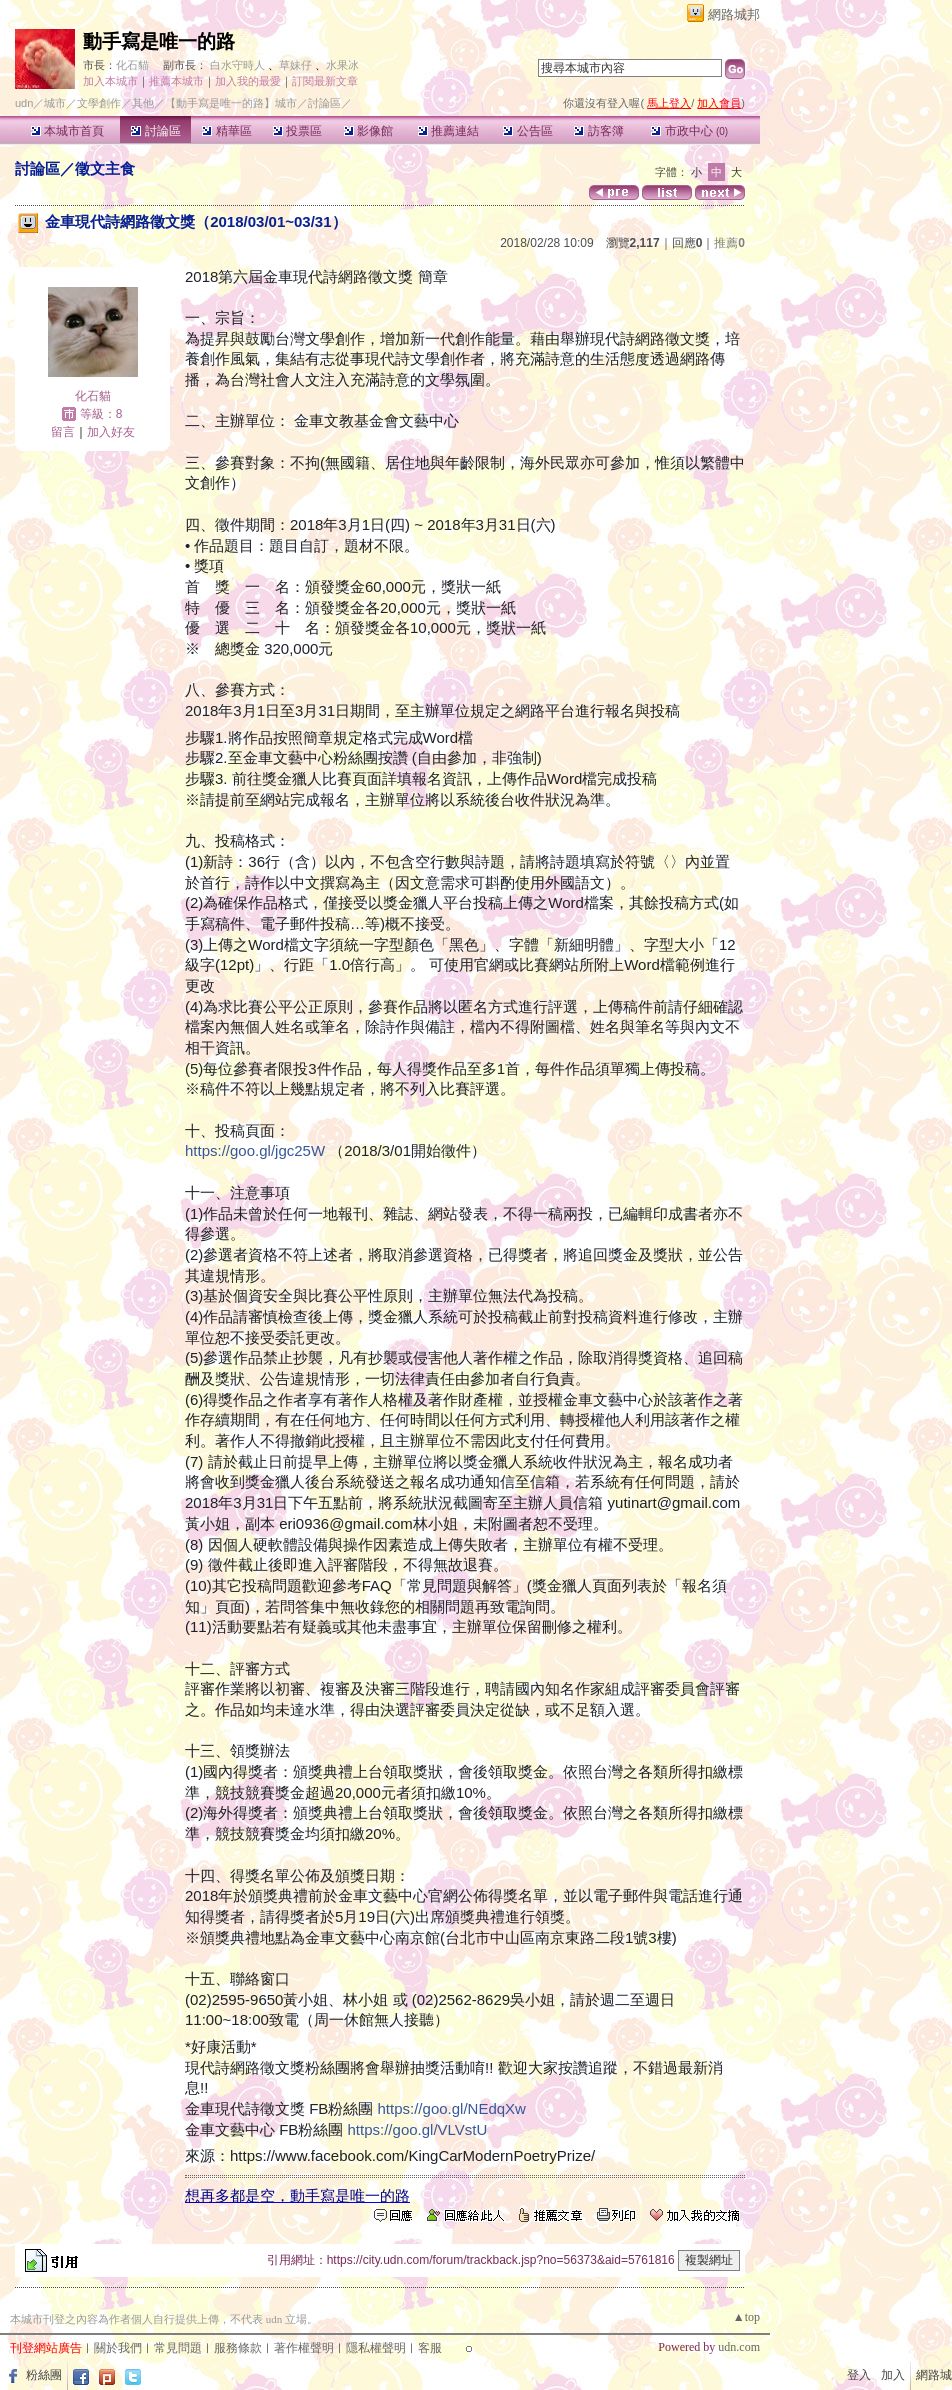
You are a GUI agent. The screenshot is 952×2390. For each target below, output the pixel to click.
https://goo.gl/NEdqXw (452, 2108)
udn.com (739, 2347)
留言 (63, 432)
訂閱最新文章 (325, 81)
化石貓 (132, 65)
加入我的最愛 (248, 81)
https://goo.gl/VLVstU (418, 2129)
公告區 (527, 131)
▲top (746, 2317)
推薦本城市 (176, 81)
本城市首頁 (67, 131)
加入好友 (111, 432)
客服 (430, 2348)
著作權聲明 (304, 2348)
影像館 (368, 131)
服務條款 (238, 2348)
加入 (893, 2375)
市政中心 (689, 131)
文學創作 (99, 103)
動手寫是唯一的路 (159, 41)
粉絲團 (44, 2375)
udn (24, 103)
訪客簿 (598, 131)
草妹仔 (295, 65)
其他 (143, 103)
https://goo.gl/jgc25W (255, 1150)
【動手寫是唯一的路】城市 (231, 103)
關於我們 (118, 2348)
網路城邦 (734, 14)
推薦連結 (448, 131)
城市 (55, 103)
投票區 (297, 131)
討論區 (155, 131)
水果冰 (342, 65)
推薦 (729, 243)
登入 (859, 2375)
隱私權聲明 (376, 2348)
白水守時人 (237, 65)
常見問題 (178, 2348)
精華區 (226, 131)
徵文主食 (105, 168)
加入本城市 (110, 81)
